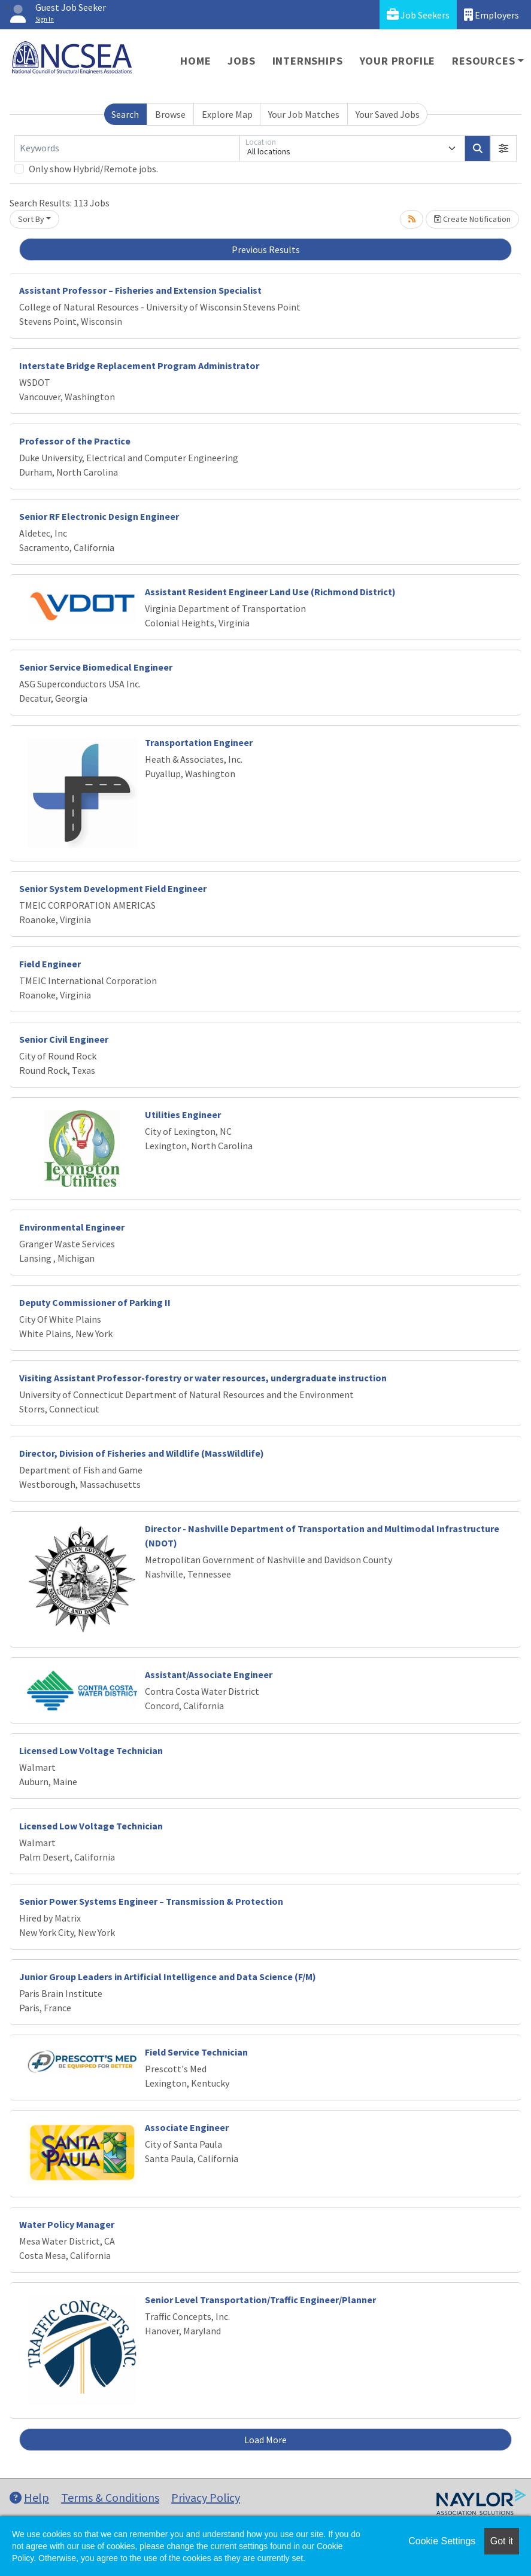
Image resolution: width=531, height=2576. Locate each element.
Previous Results (266, 249)
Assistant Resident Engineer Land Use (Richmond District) (270, 592)
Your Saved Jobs (388, 114)
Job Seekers (418, 14)
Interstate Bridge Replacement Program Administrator (139, 366)
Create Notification (472, 219)
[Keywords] (126, 148)
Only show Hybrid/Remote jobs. (93, 169)
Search (125, 114)
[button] (503, 148)
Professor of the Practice (75, 441)
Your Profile (398, 61)
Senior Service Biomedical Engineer (95, 667)
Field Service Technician (196, 2052)
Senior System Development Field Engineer (113, 888)
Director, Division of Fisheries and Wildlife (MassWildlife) (141, 1453)
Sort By (31, 219)
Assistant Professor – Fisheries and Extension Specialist (140, 290)
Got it (501, 2541)
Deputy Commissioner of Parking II (95, 1302)
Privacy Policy (205, 2497)
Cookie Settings (441, 2541)
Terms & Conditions (110, 2497)
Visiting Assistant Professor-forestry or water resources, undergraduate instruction (203, 1378)
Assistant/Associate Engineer (208, 1674)
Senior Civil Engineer (63, 1039)
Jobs (241, 61)
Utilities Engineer (183, 1114)
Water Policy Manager (66, 2224)
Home (195, 61)
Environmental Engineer (72, 1227)
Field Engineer (50, 964)
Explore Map (227, 114)
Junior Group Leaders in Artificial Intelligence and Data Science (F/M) (167, 1977)
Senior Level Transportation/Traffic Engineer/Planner (260, 2300)
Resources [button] (483, 61)
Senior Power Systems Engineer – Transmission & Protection (151, 1901)
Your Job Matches (303, 114)
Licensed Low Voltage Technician (91, 1750)
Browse (170, 114)
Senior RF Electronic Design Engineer (99, 516)
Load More (265, 2440)
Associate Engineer (187, 2127)
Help (29, 2497)
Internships (307, 61)
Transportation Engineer (199, 742)
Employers (491, 14)
